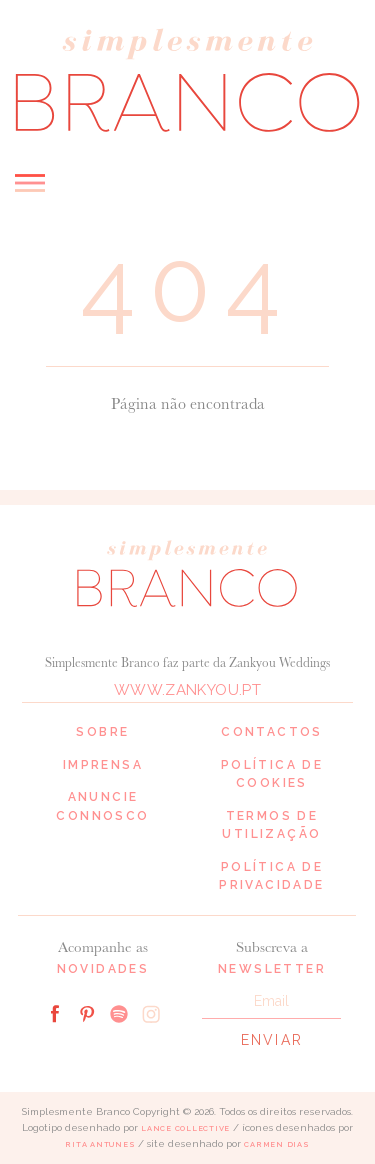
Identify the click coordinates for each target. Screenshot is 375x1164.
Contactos (272, 732)
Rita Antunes (100, 1144)
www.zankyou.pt (187, 690)
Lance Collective (185, 1128)
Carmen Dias (276, 1144)
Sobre (102, 732)
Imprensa (103, 765)
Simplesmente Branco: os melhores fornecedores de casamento (187, 79)
